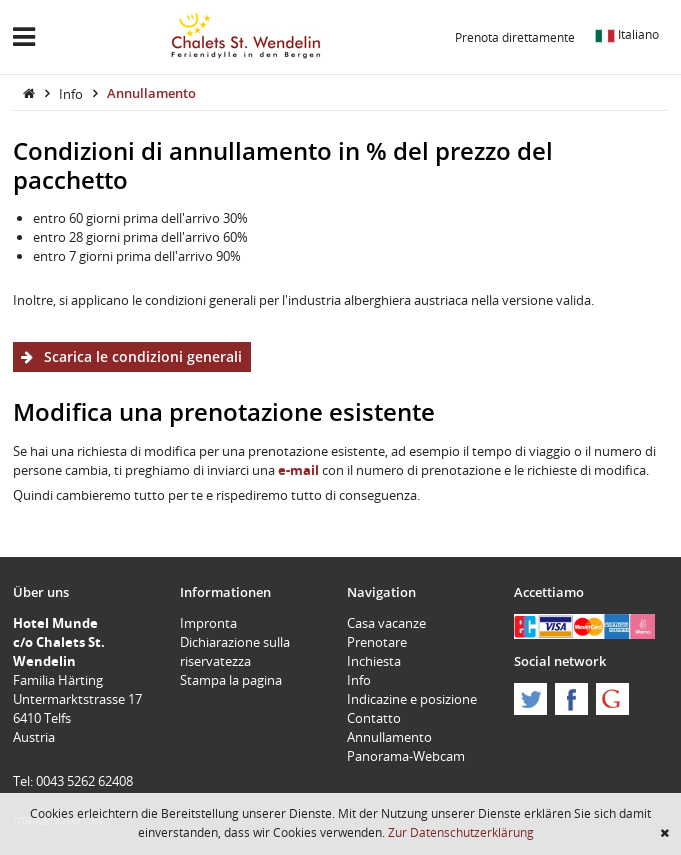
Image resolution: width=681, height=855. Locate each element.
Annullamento (151, 93)
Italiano (627, 34)
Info (72, 93)
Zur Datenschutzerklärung (461, 832)
